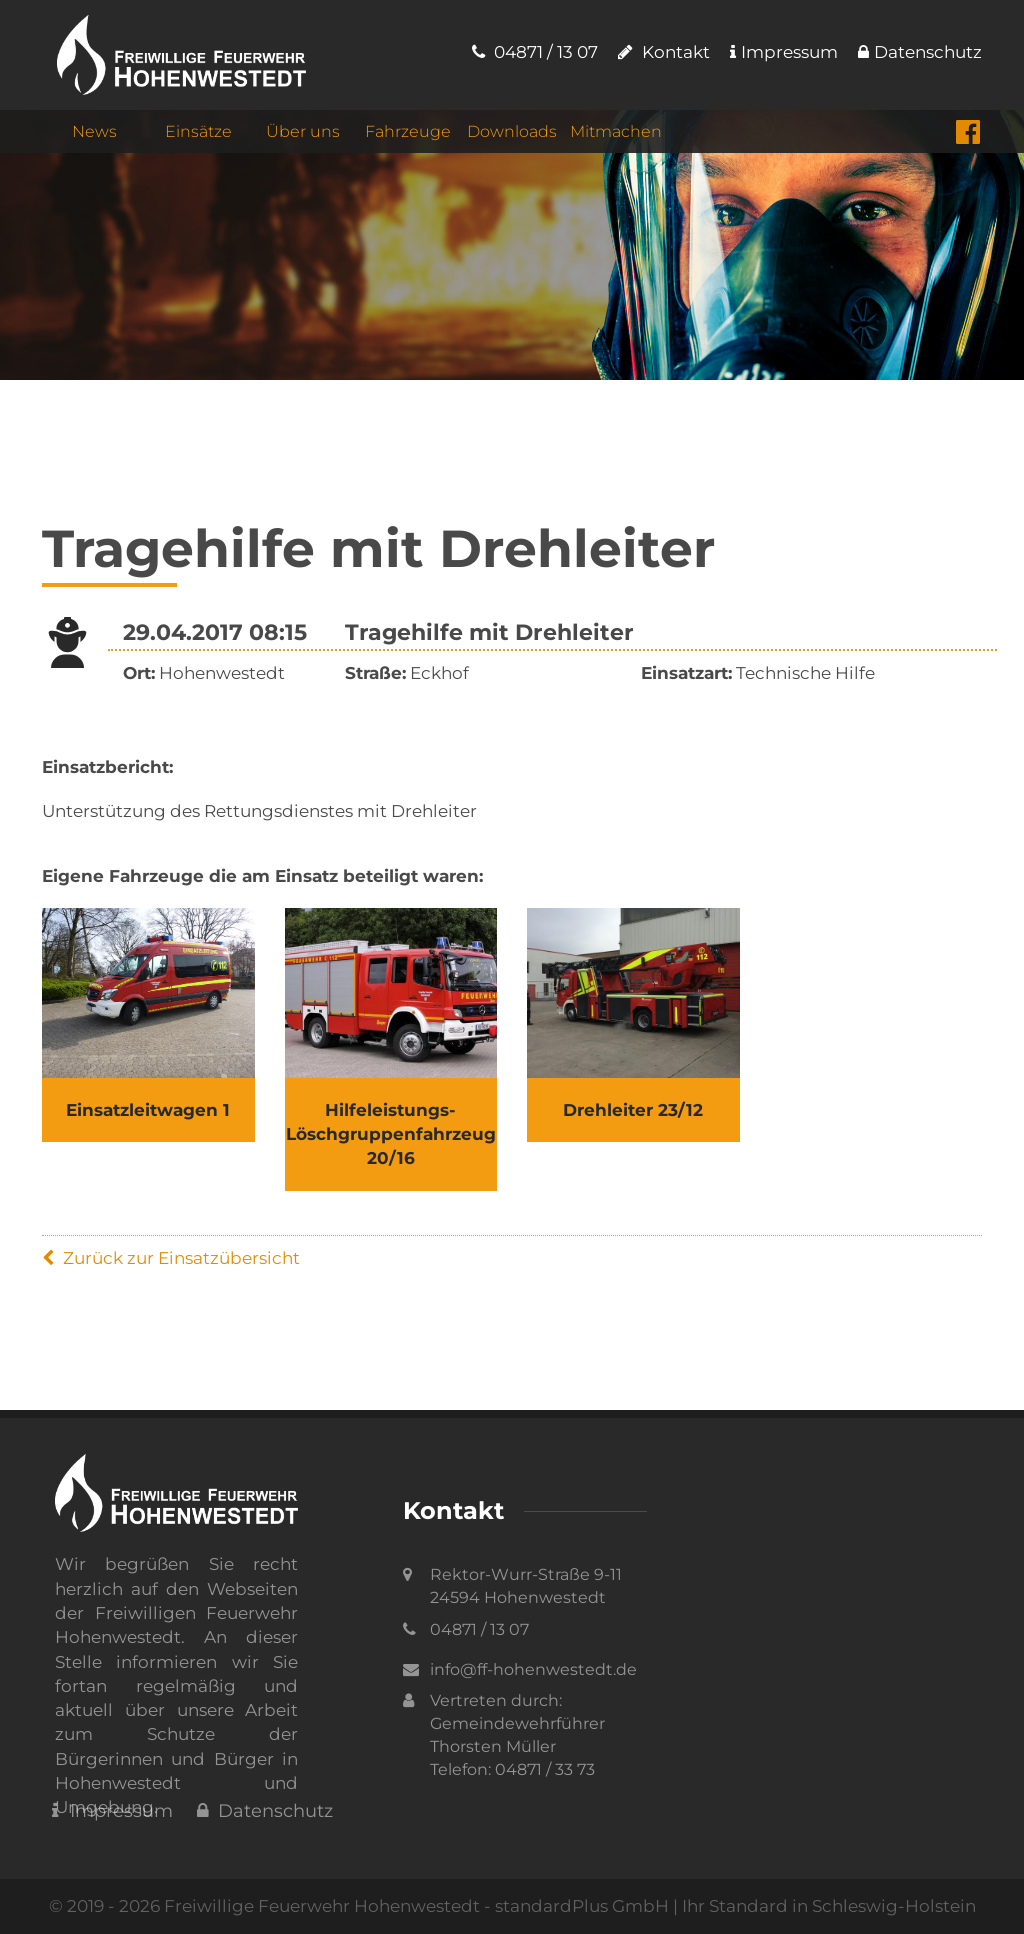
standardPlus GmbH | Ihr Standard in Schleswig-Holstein (735, 1906)
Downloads (512, 131)
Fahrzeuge (408, 131)
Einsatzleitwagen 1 (148, 1110)
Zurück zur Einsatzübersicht (171, 1258)
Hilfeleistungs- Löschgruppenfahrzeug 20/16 (391, 1134)
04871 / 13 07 (535, 52)
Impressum (784, 52)
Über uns (303, 131)
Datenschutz (920, 52)
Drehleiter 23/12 (633, 1110)
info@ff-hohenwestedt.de (533, 1669)
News (94, 131)
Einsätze (198, 131)
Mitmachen (616, 131)
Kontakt (664, 52)
